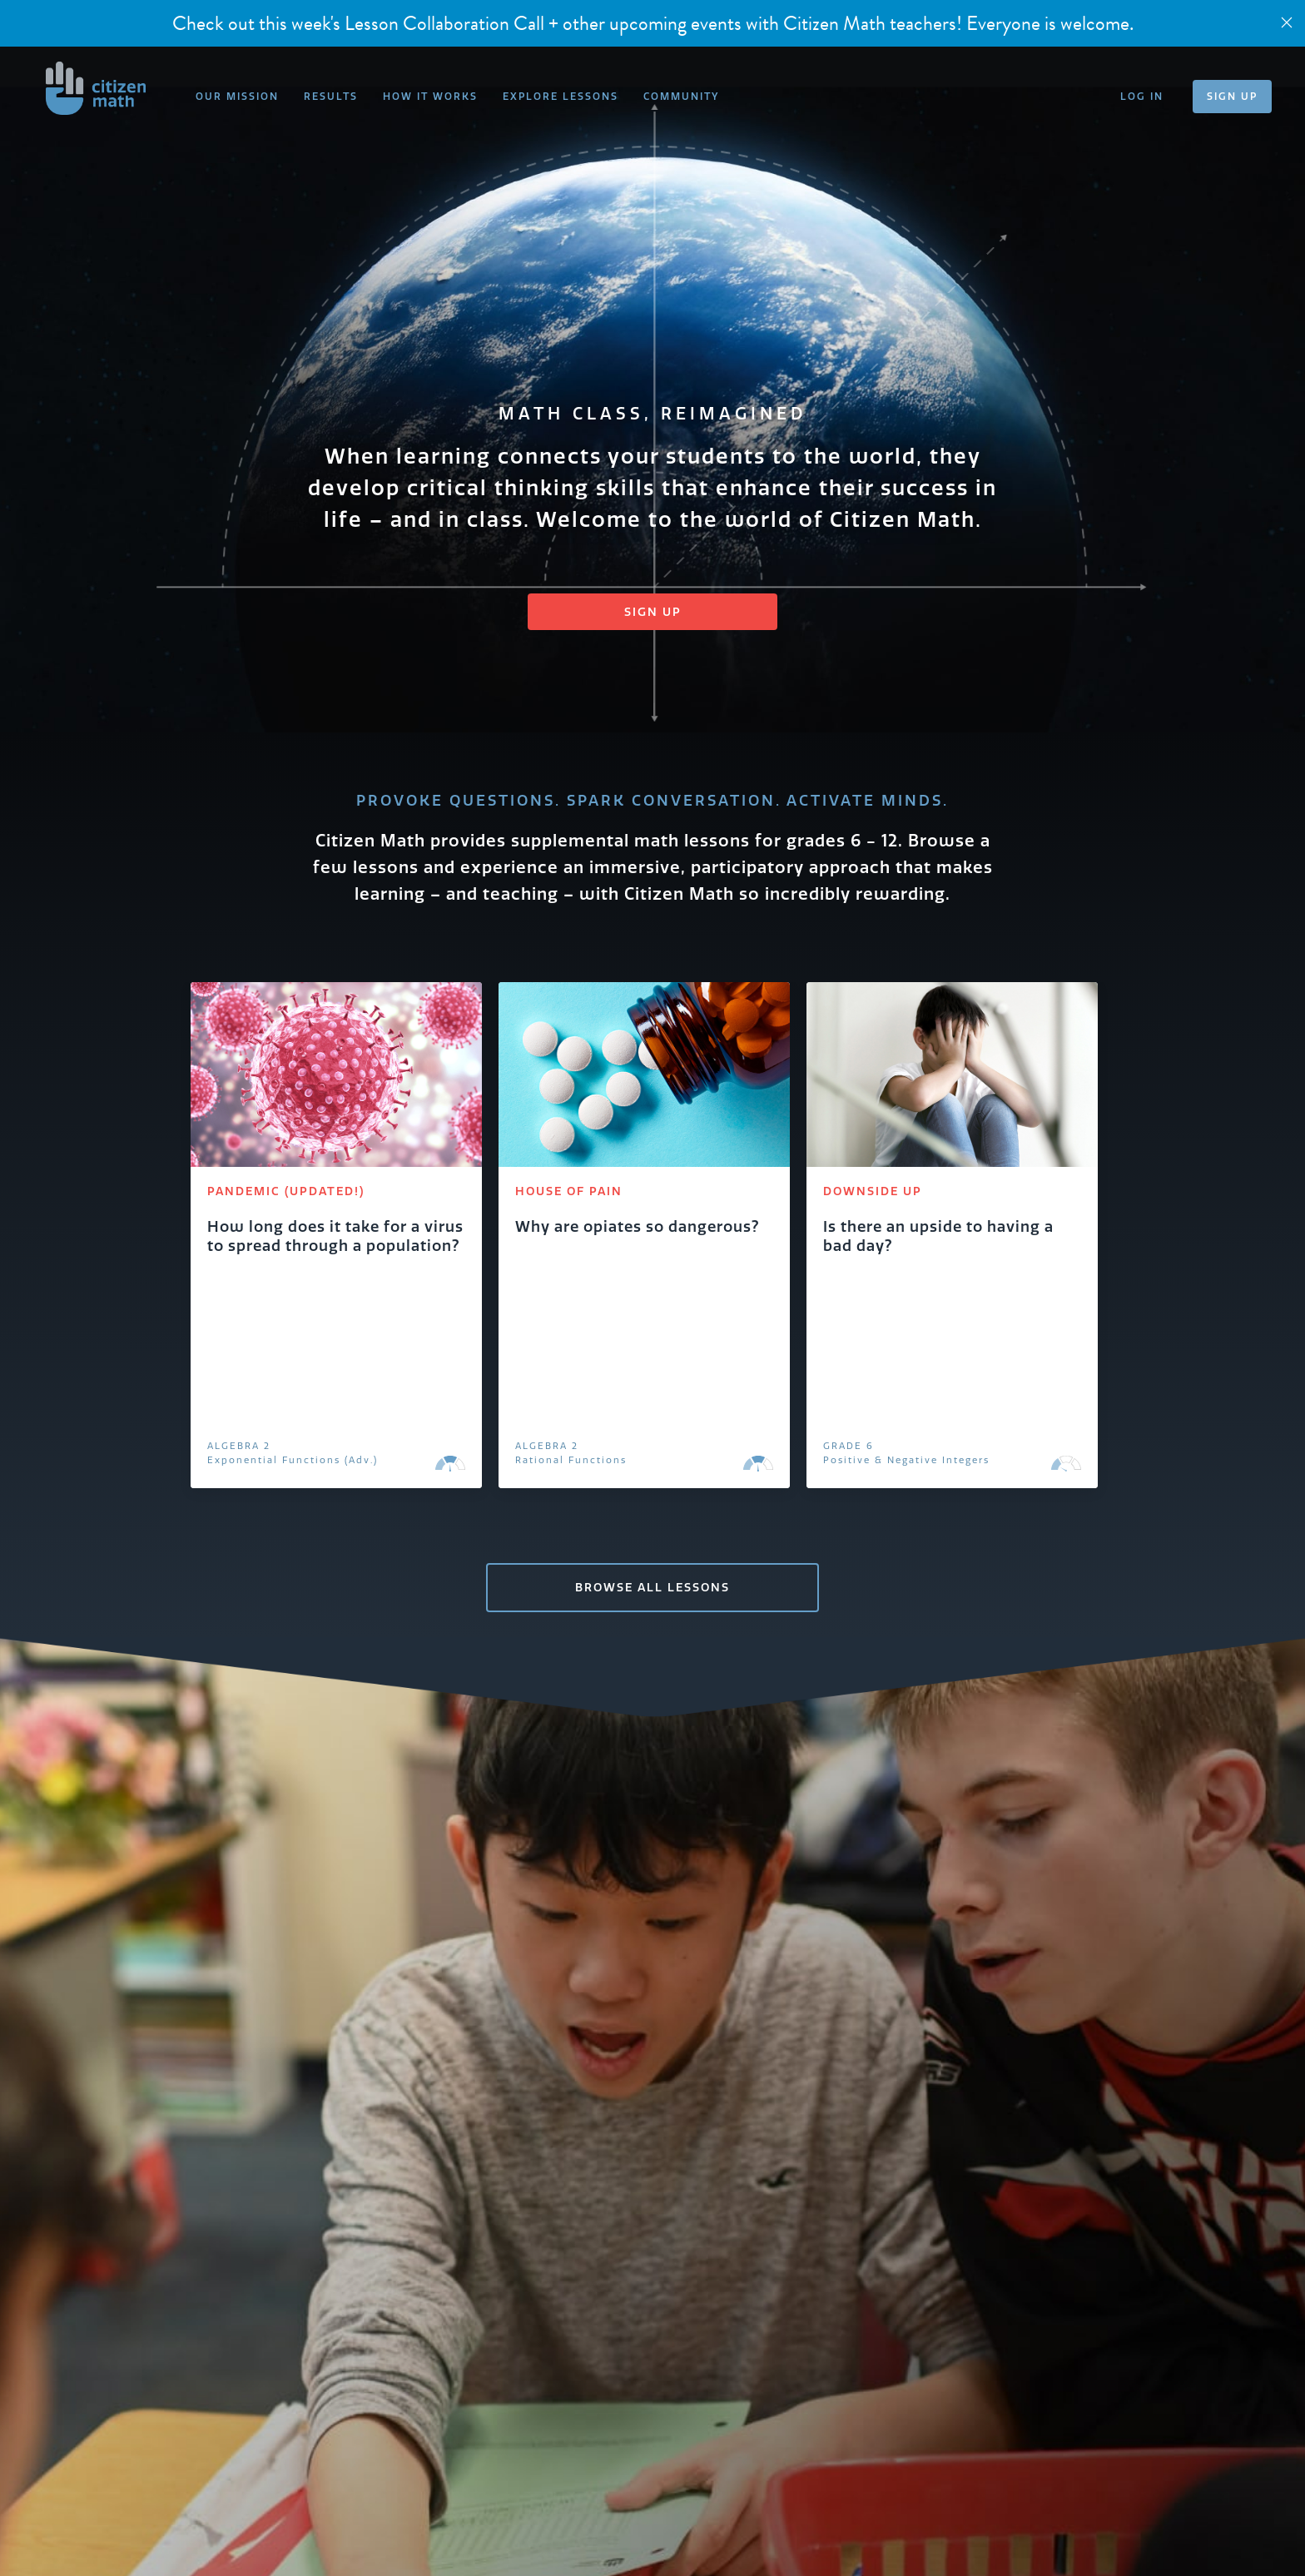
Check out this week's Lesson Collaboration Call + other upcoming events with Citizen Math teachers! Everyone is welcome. (653, 23)
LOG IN (1142, 96)
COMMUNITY (681, 96)
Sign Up (653, 611)
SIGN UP (1232, 96)
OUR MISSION (237, 96)
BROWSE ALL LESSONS (652, 1587)
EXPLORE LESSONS (560, 96)
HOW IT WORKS (430, 96)
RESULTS (331, 96)
